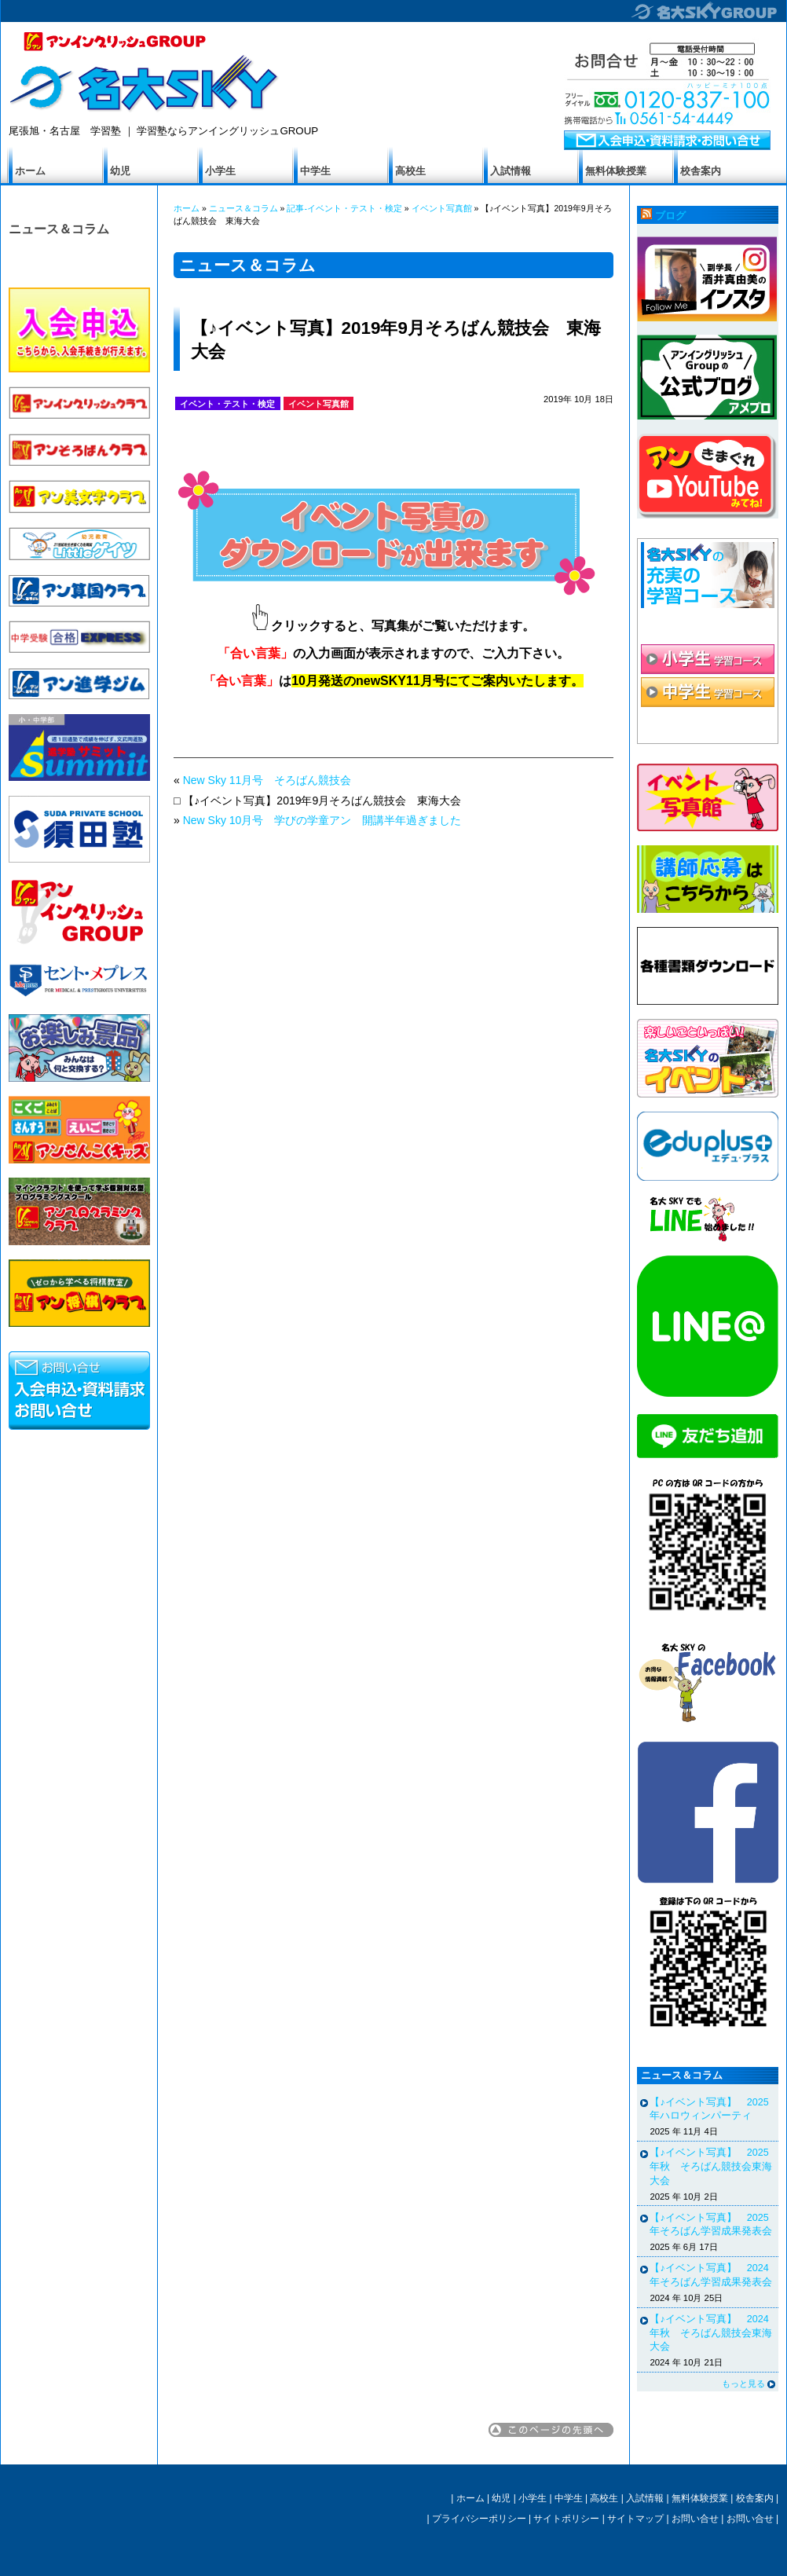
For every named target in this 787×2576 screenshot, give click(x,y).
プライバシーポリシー (479, 2518)
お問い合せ (695, 2518)
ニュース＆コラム (59, 229)
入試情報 (510, 171)
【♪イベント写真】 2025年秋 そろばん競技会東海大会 (711, 2166)
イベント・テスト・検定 (227, 404)
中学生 (315, 171)
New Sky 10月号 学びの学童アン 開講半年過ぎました (322, 820)
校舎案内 (700, 171)
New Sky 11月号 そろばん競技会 (267, 780)
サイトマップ (635, 2518)
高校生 (410, 171)
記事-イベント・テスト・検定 (344, 208)
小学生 (220, 171)
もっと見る (743, 2383)
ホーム (30, 171)
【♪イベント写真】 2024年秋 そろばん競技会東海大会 (711, 2333)
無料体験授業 (615, 171)
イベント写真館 (442, 208)
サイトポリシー (566, 2518)
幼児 (120, 171)
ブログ (670, 216)
